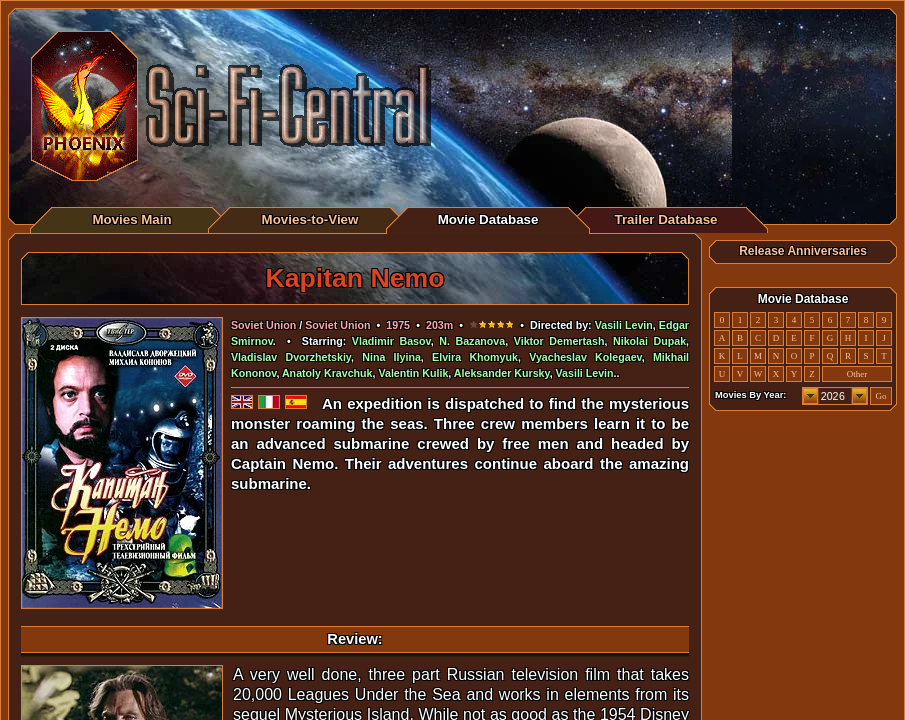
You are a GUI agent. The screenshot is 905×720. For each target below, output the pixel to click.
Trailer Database (666, 219)
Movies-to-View (310, 219)
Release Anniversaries (803, 251)
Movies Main (131, 219)
